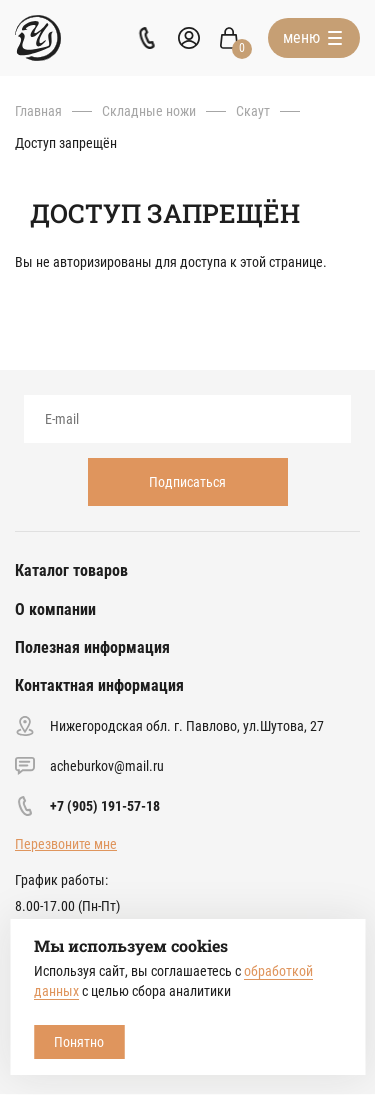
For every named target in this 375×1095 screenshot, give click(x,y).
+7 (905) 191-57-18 (105, 806)
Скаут (253, 111)
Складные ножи (149, 111)
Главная (38, 111)
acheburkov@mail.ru (107, 766)
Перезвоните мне (66, 844)
